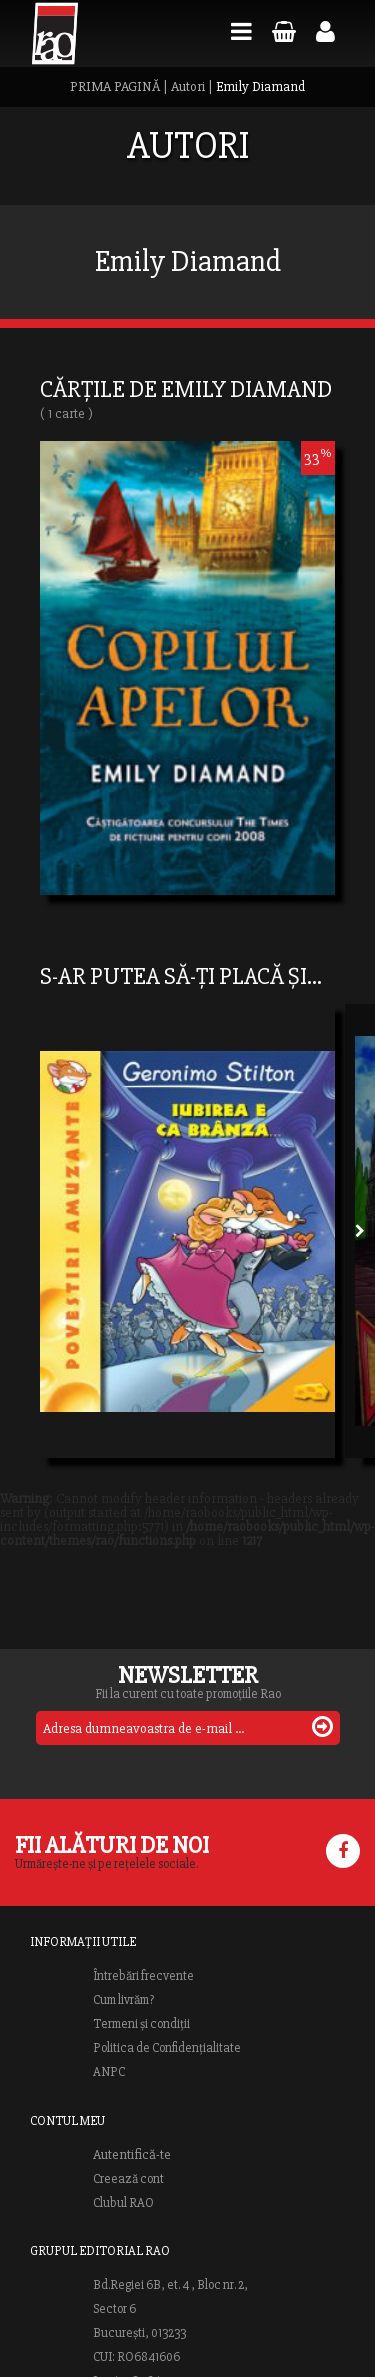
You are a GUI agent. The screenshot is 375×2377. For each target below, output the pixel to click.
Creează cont (128, 2179)
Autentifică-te (132, 2155)
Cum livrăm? (123, 2000)
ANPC (109, 2072)
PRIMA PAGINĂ (115, 86)
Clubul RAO (123, 2203)
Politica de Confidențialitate (167, 2048)
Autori (188, 86)
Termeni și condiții (141, 2024)
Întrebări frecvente (143, 1976)
